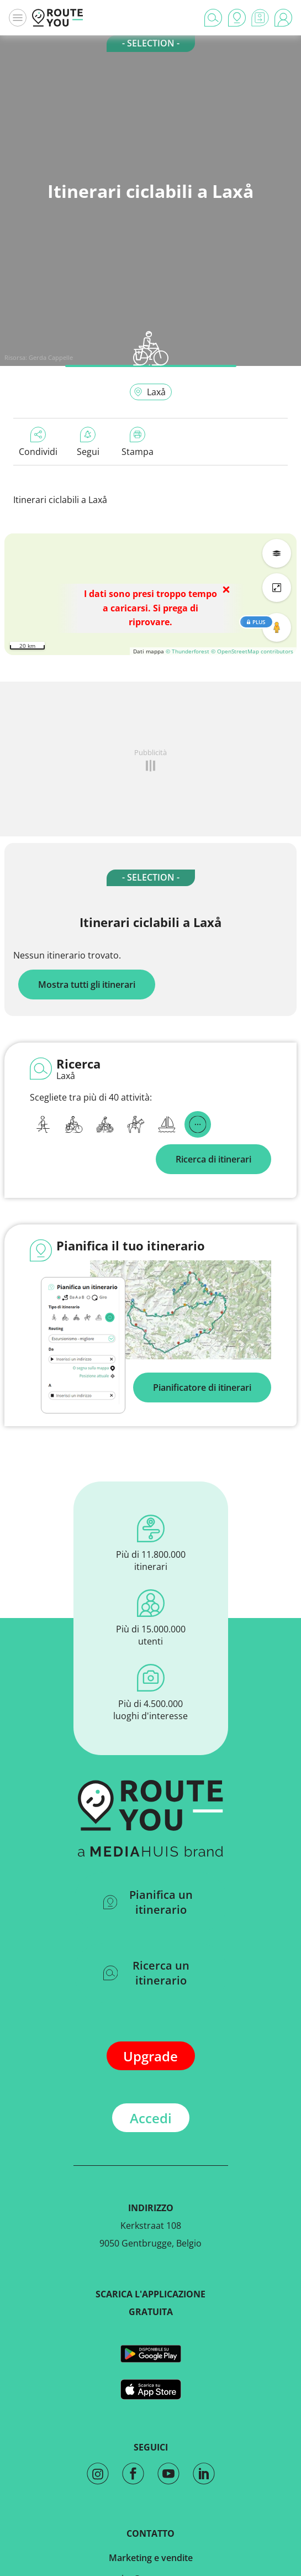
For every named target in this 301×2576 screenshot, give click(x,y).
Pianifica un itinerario (148, 1902)
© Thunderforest (187, 651)
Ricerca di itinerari (213, 1159)
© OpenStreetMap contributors (252, 651)
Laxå (150, 392)
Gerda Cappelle (51, 357)
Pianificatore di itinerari (202, 1387)
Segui (88, 442)
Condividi (38, 442)
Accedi (151, 2118)
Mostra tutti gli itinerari (86, 984)
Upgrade (150, 2056)
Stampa (138, 442)
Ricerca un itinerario (146, 1973)
